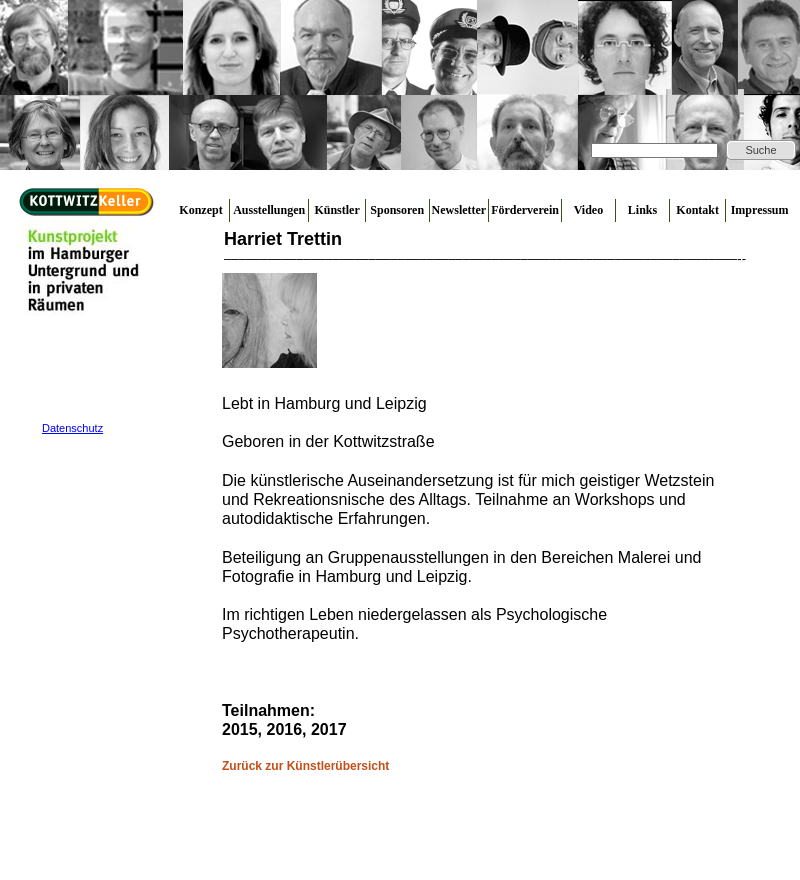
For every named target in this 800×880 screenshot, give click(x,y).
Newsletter (459, 210)
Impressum (760, 210)
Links (642, 210)
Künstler (336, 210)
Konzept (200, 210)
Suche (760, 150)
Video (589, 210)
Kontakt (697, 210)
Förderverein (525, 210)
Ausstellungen (269, 210)
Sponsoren (397, 210)
